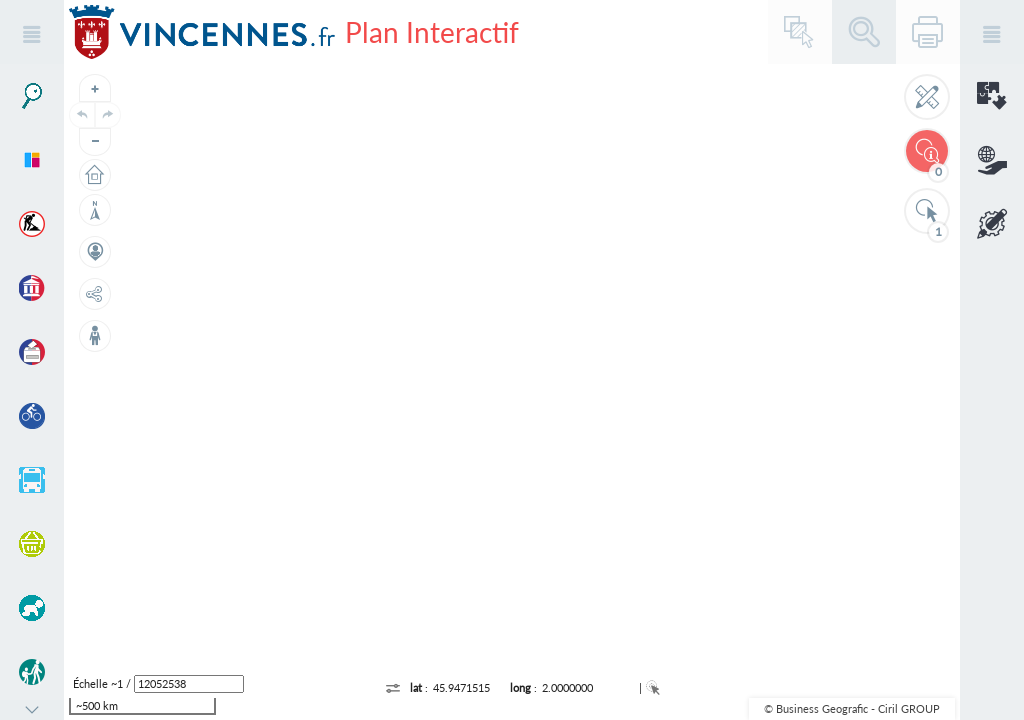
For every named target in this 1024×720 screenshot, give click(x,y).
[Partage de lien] (95, 294)
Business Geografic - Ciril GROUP (858, 708)
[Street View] (95, 336)
